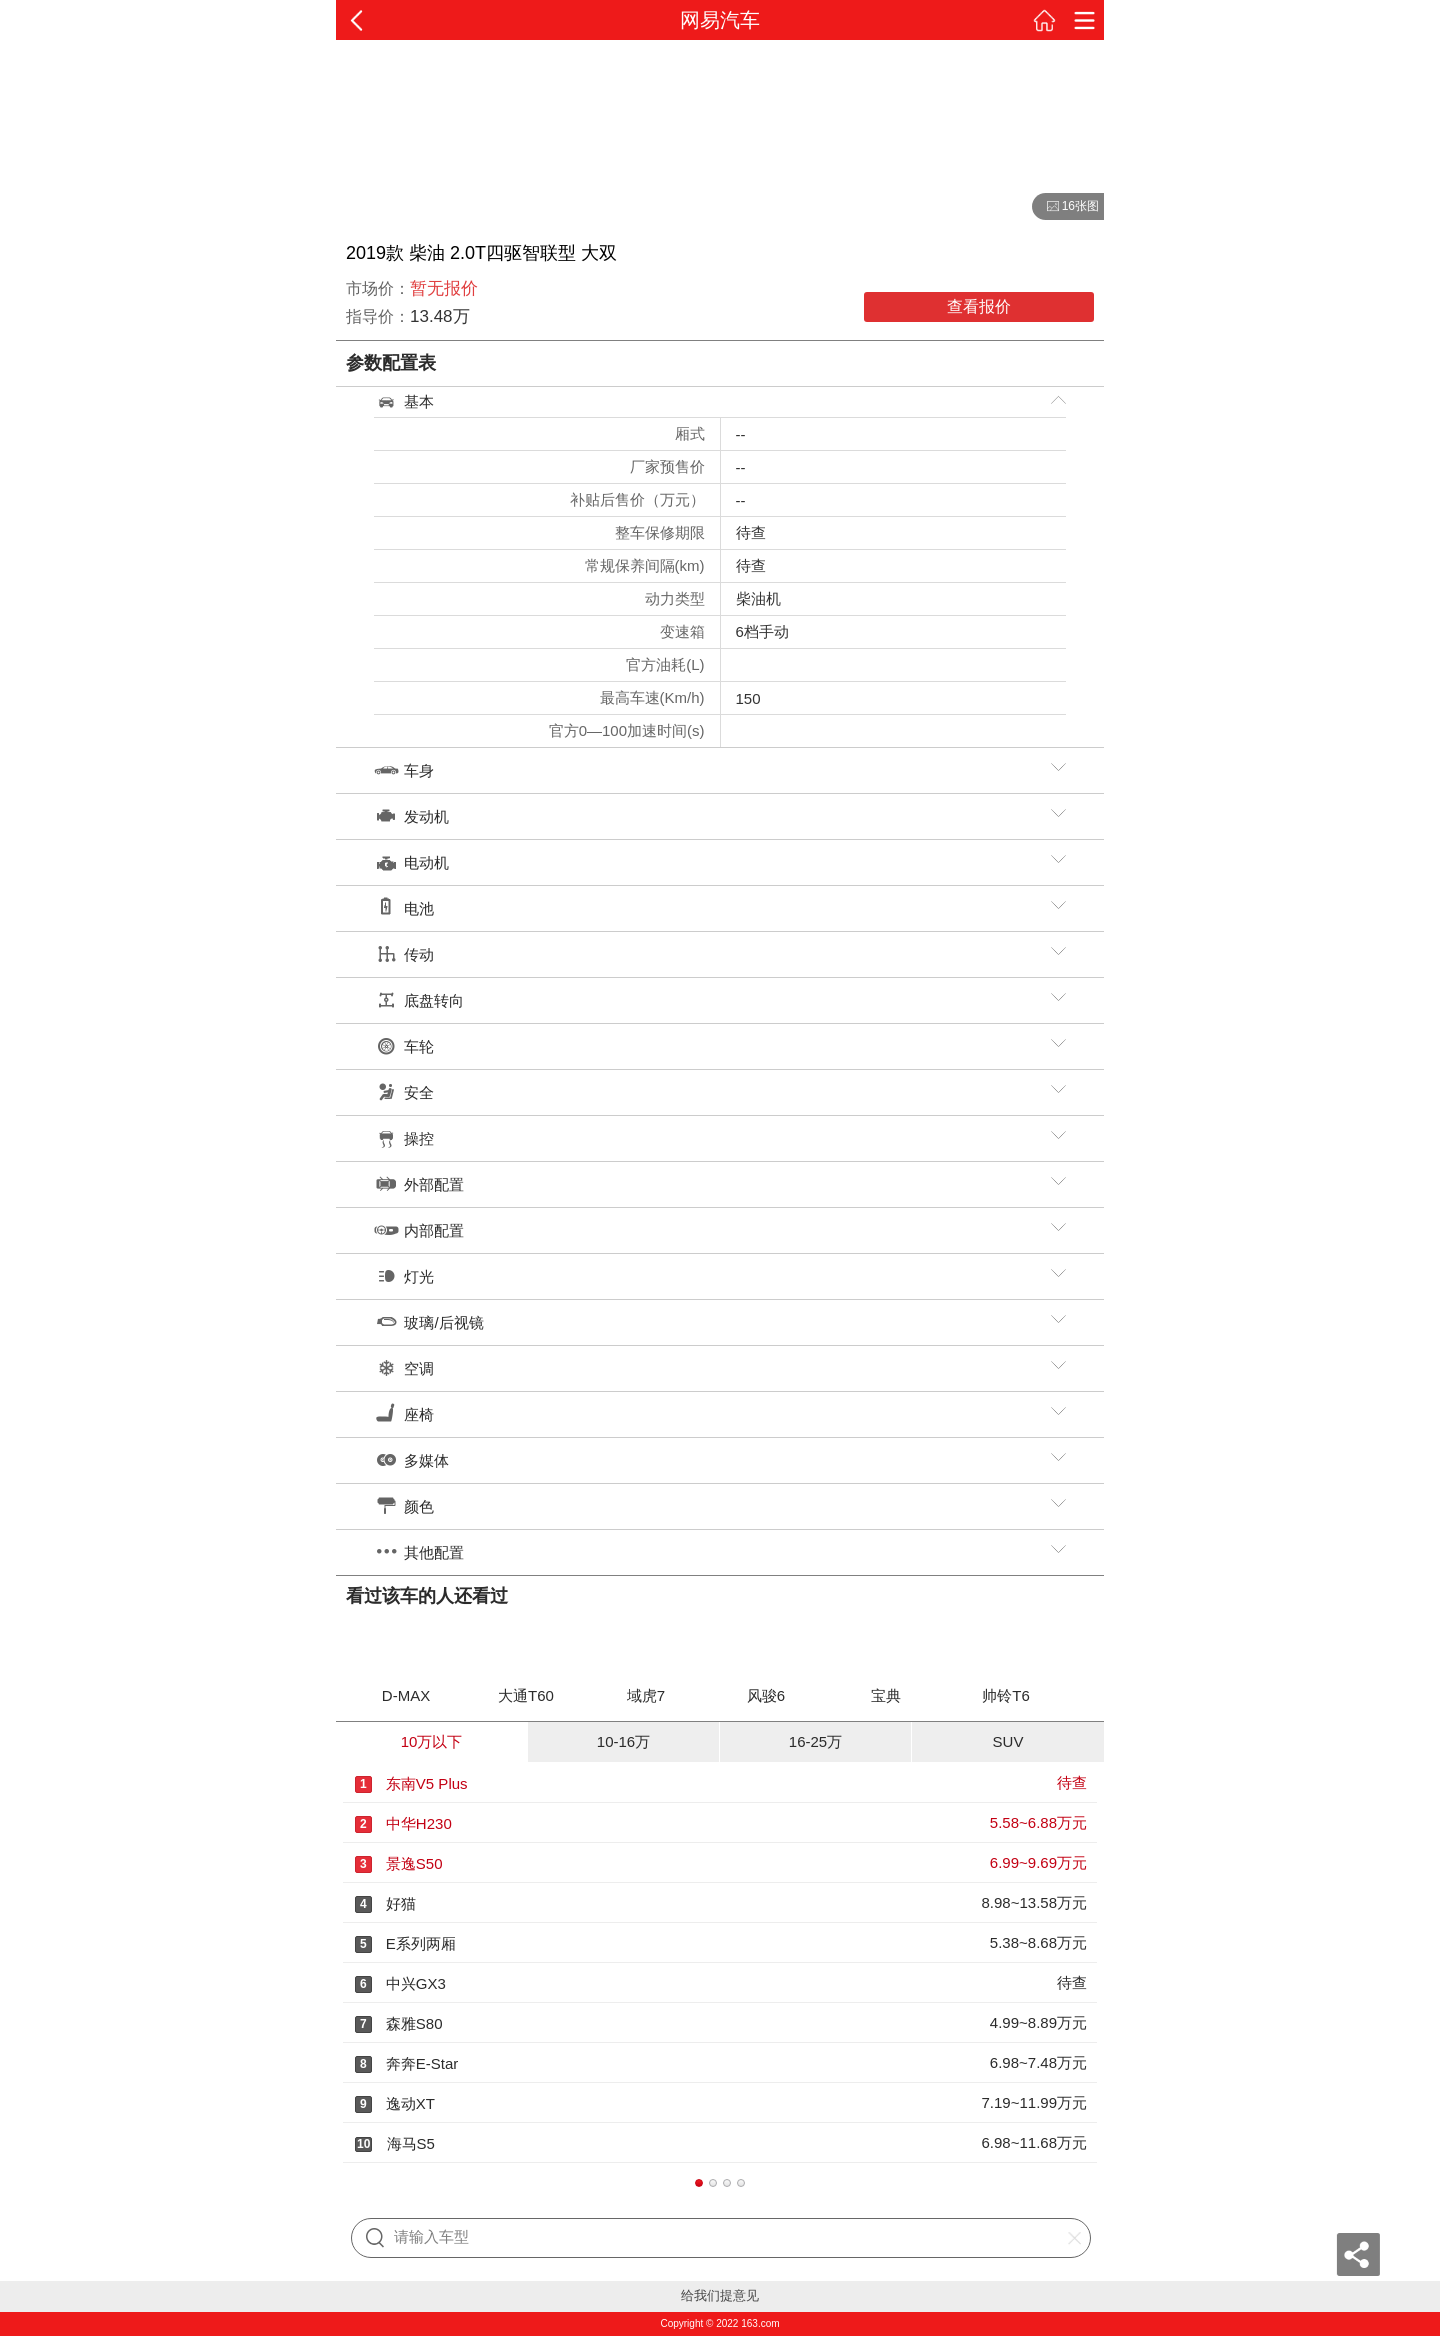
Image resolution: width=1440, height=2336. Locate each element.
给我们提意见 (720, 2295)
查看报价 (979, 306)
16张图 (1065, 207)
